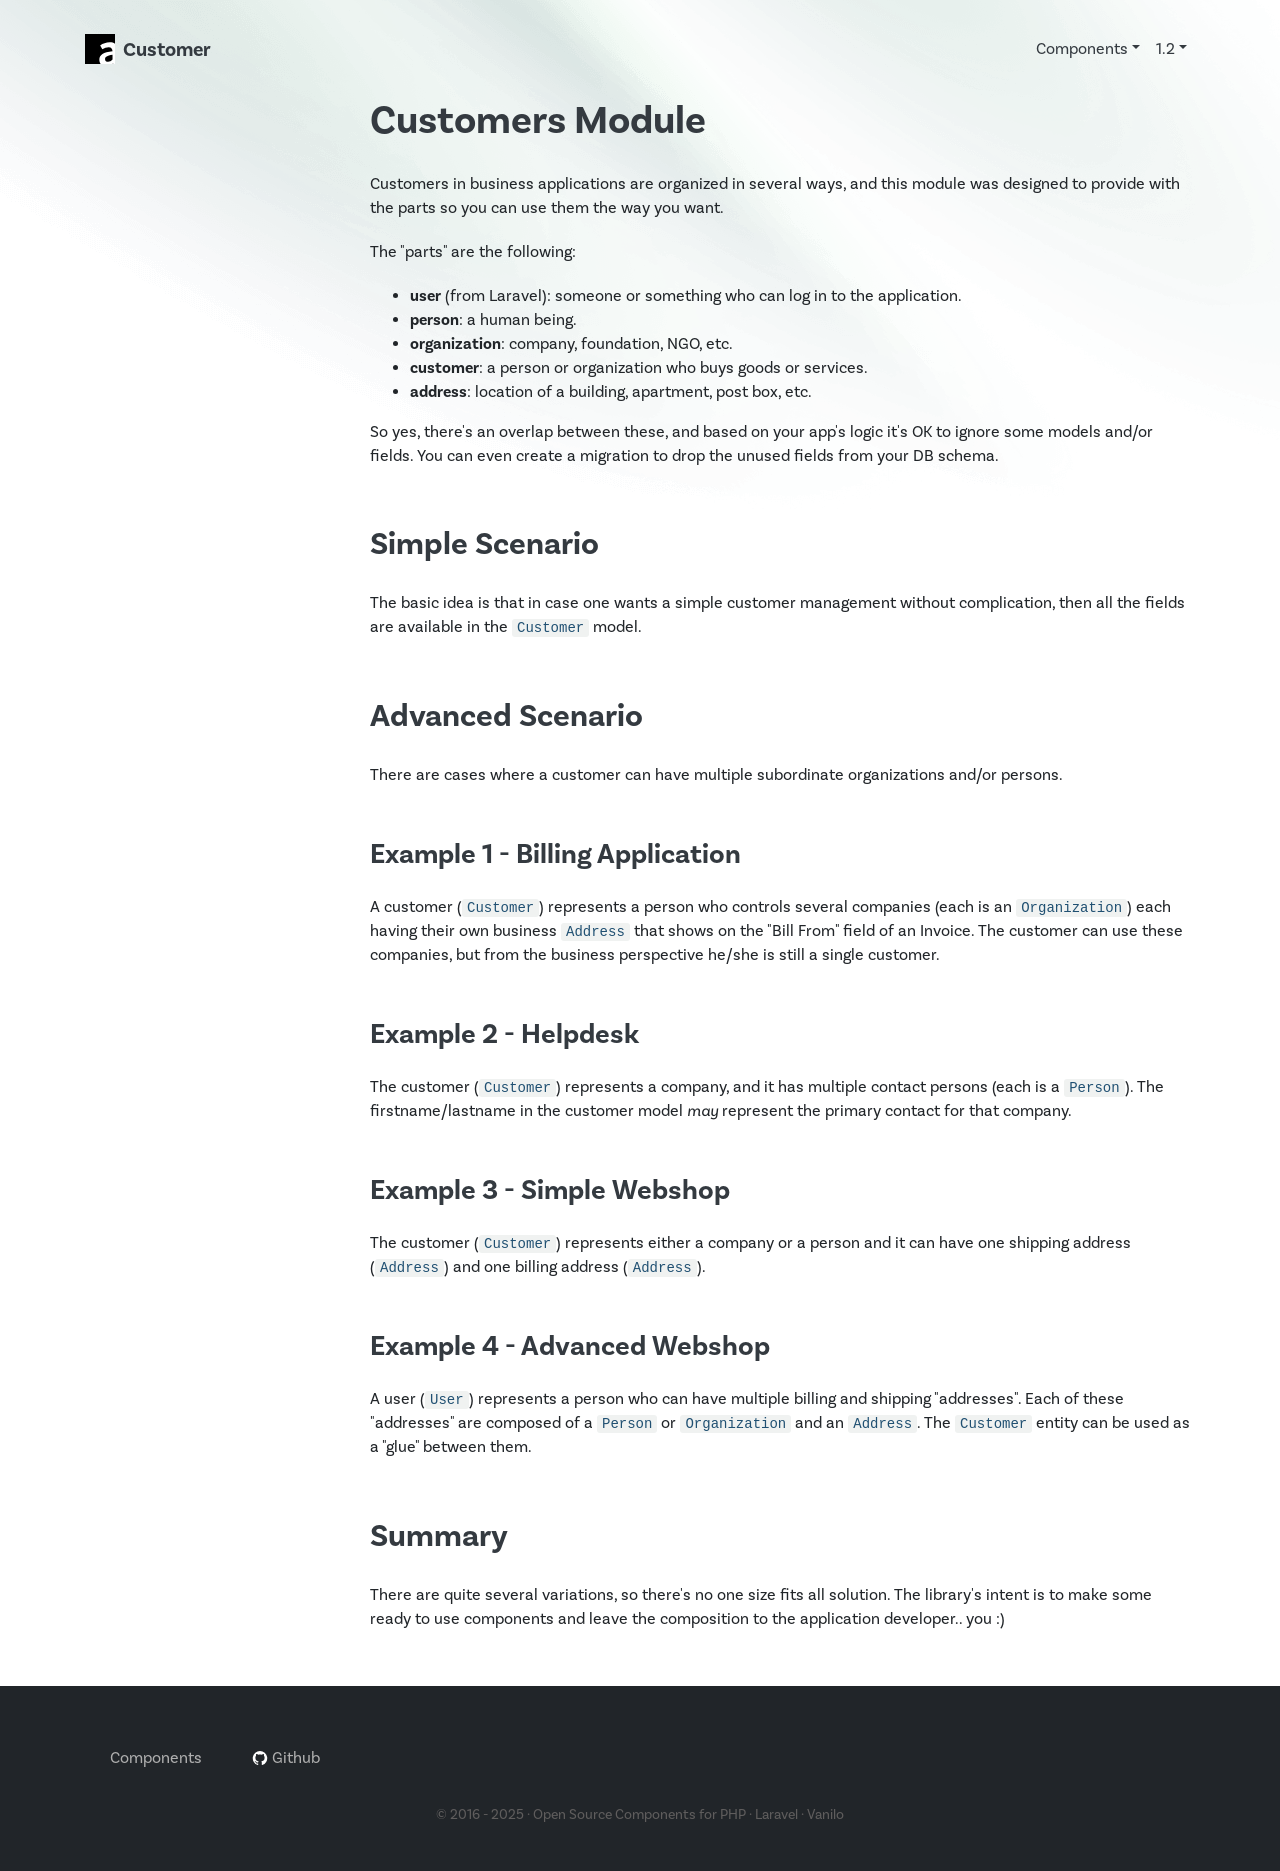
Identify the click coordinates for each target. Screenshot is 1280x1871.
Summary (439, 1536)
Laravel (776, 1815)
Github (286, 1758)
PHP (733, 1815)
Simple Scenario (484, 544)
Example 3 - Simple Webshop (550, 1190)
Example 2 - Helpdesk (504, 1034)
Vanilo (825, 1815)
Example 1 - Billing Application (555, 854)
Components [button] (1082, 49)
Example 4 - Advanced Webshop (570, 1346)
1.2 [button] (1165, 49)
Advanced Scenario (506, 716)
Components (156, 1758)
